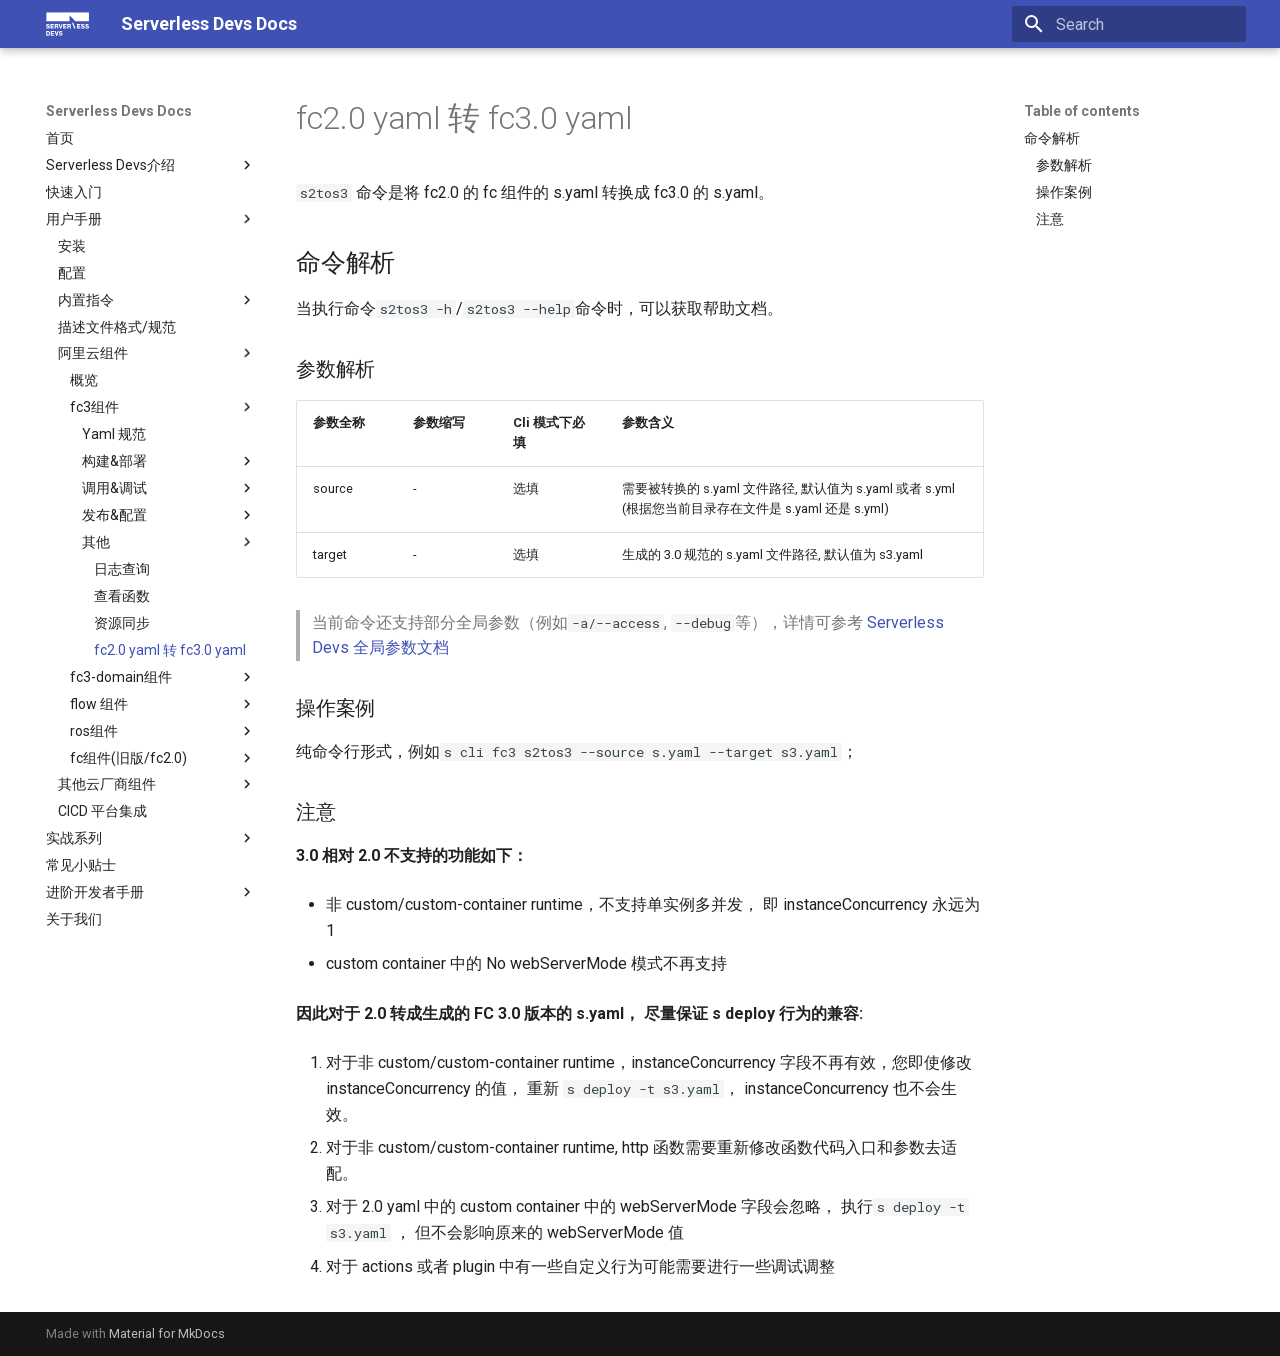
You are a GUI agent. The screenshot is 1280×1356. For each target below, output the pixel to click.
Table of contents (1082, 111)
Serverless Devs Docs (119, 111)
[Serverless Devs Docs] (67, 24)
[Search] (1129, 24)
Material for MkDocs (167, 1333)
